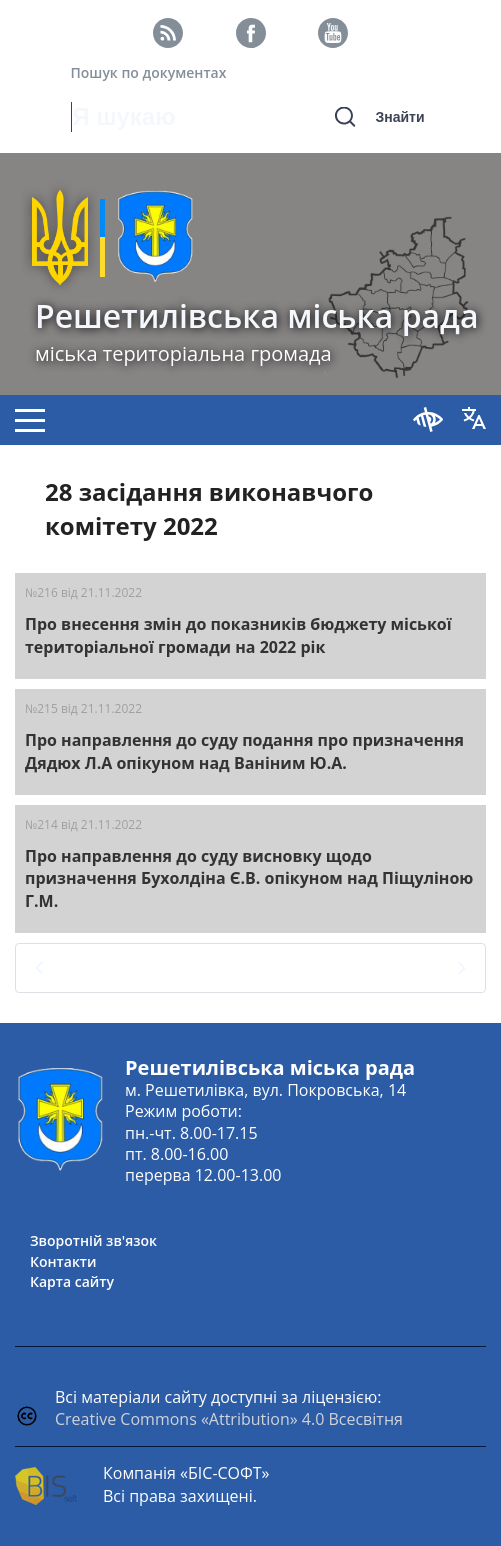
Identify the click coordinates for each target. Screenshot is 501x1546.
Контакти (63, 1261)
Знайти (399, 117)
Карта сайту (72, 1281)
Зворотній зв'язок (93, 1240)
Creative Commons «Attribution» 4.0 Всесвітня (229, 1419)
